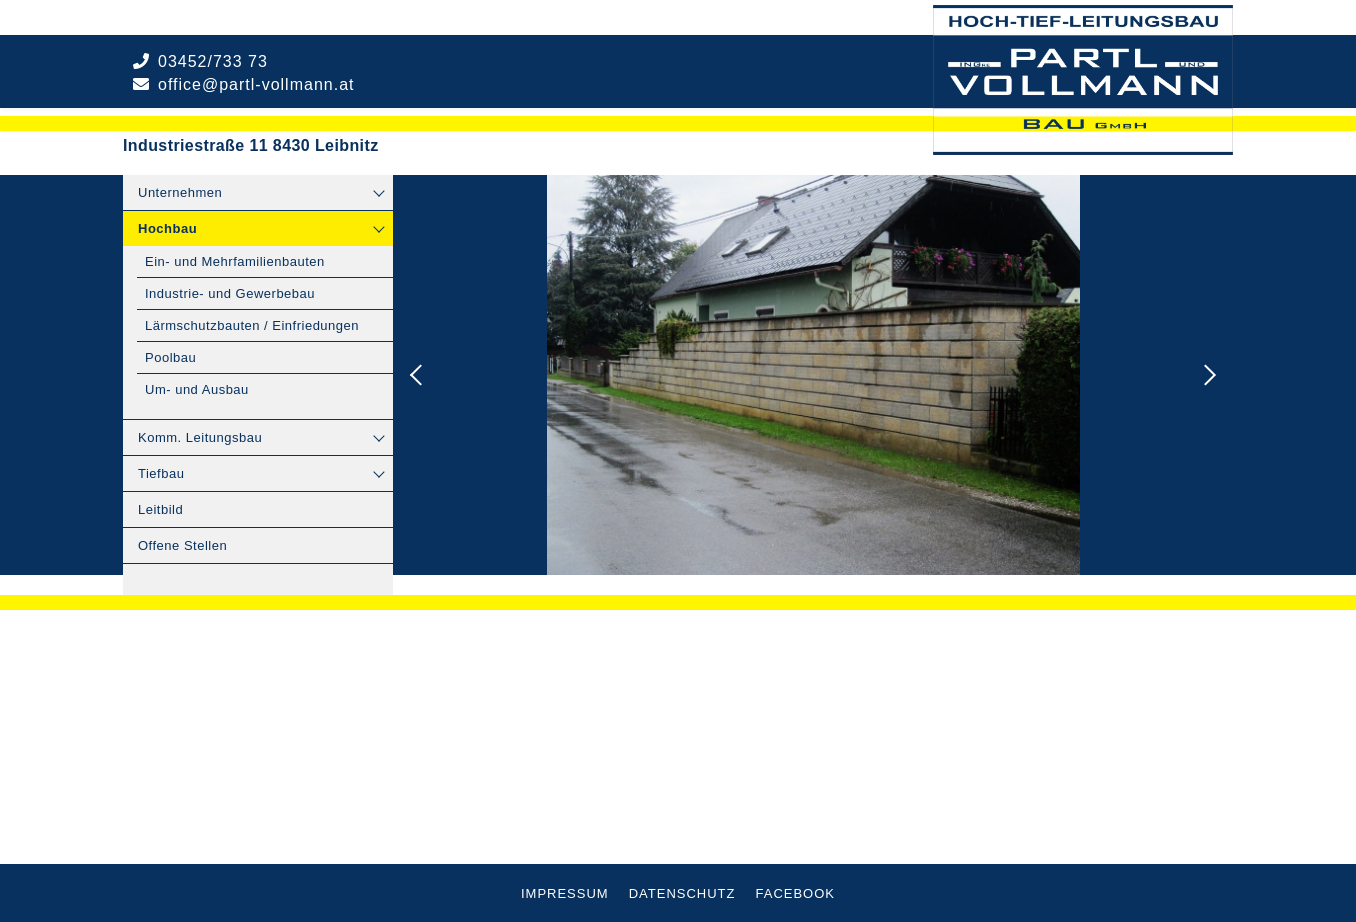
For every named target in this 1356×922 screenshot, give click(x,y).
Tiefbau (161, 473)
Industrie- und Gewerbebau (230, 293)
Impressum (565, 893)
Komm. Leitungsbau (200, 437)
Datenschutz (682, 893)
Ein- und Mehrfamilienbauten (235, 261)
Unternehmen (180, 192)
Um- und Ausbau (197, 389)
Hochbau (167, 228)
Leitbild (160, 509)
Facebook (796, 893)
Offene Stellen (182, 545)
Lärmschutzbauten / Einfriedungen (252, 325)
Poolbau (170, 357)
